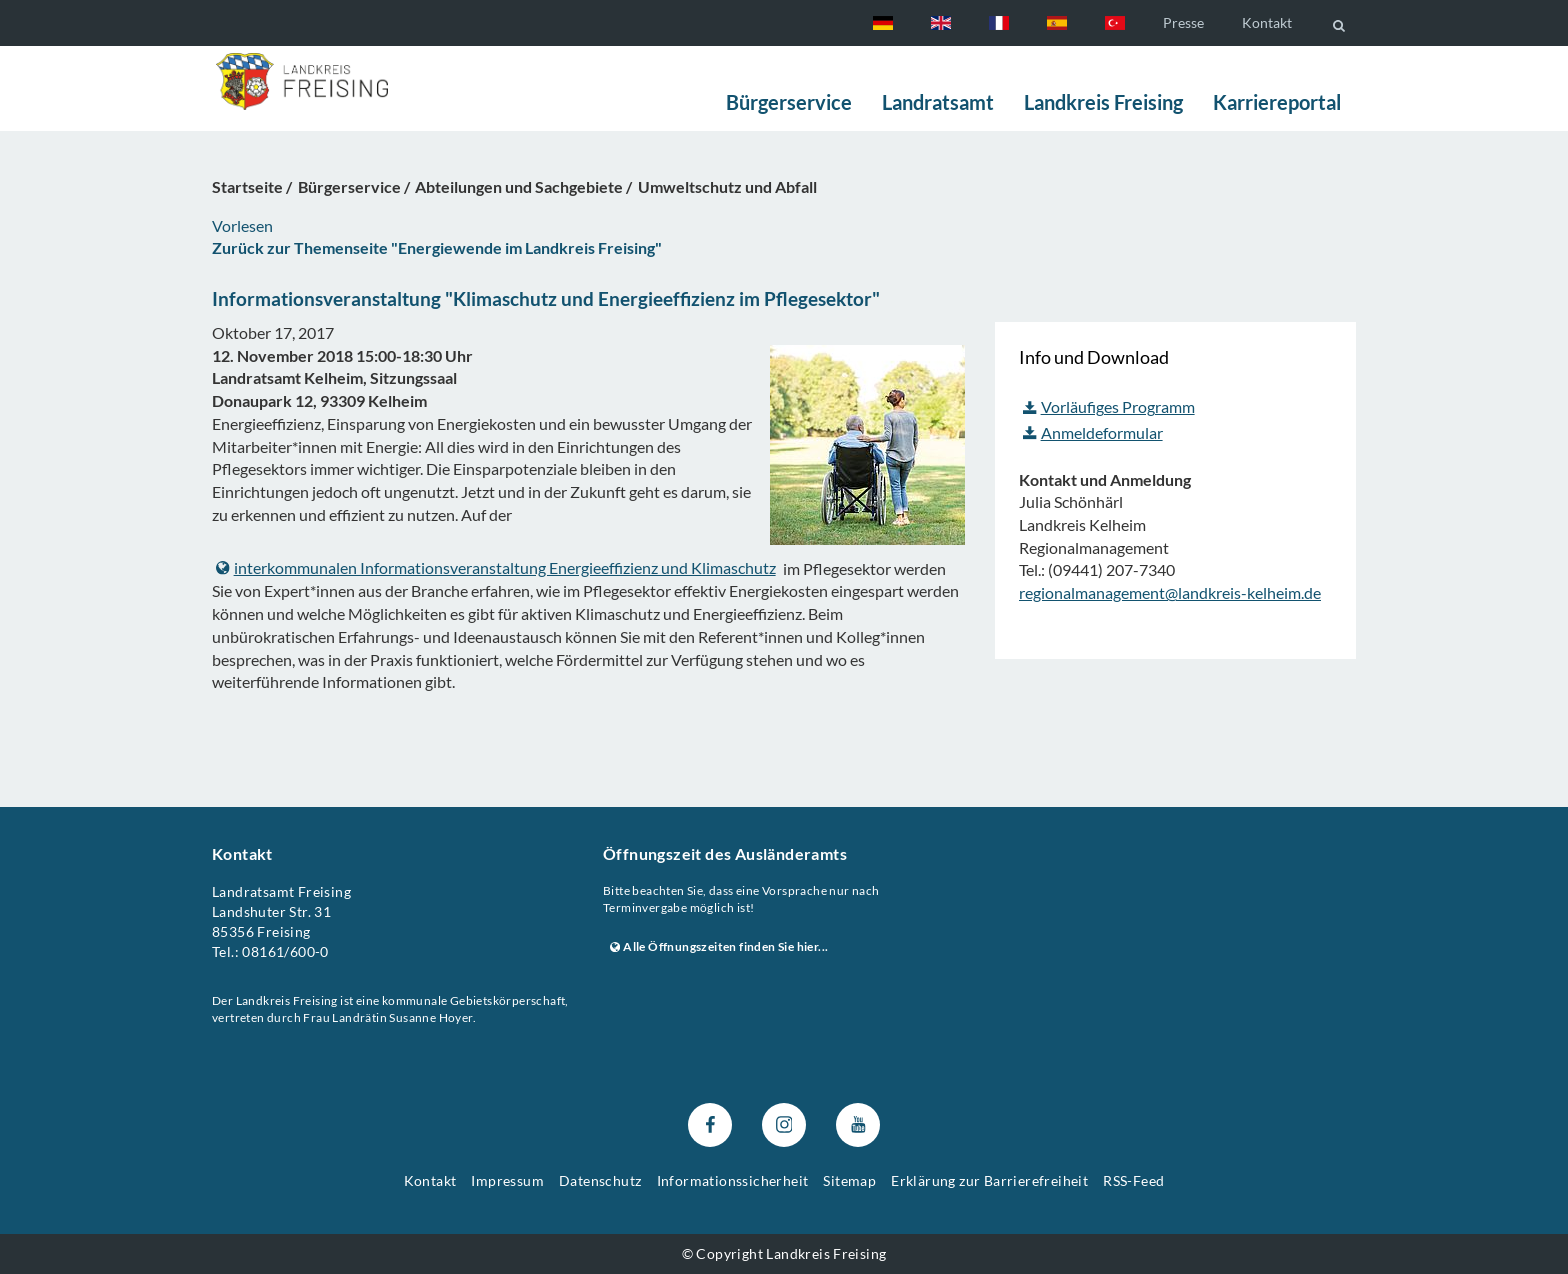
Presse (1183, 22)
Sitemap (849, 1180)
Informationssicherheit (733, 1180)
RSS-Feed (1133, 1180)
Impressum (507, 1180)
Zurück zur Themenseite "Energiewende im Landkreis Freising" (437, 247)
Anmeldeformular (1093, 432)
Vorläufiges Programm (1109, 406)
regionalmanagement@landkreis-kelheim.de (1170, 592)
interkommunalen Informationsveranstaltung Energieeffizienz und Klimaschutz (496, 567)
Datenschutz (600, 1180)
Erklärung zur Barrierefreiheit (989, 1180)
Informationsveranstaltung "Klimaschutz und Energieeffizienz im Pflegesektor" (546, 298)
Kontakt (1267, 22)
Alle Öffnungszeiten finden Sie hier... (719, 946)
